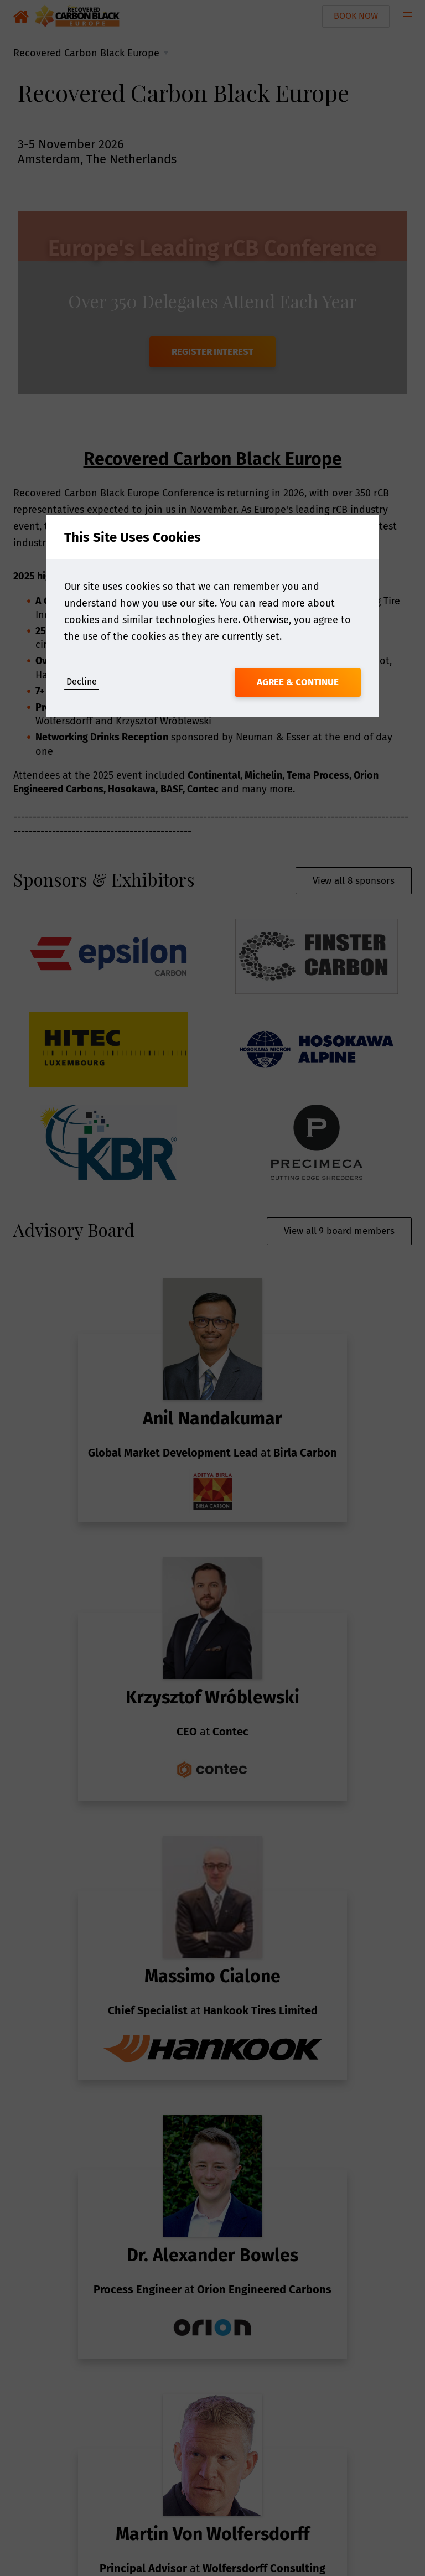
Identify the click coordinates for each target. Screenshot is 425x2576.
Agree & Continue (298, 682)
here (227, 620)
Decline (81, 681)
